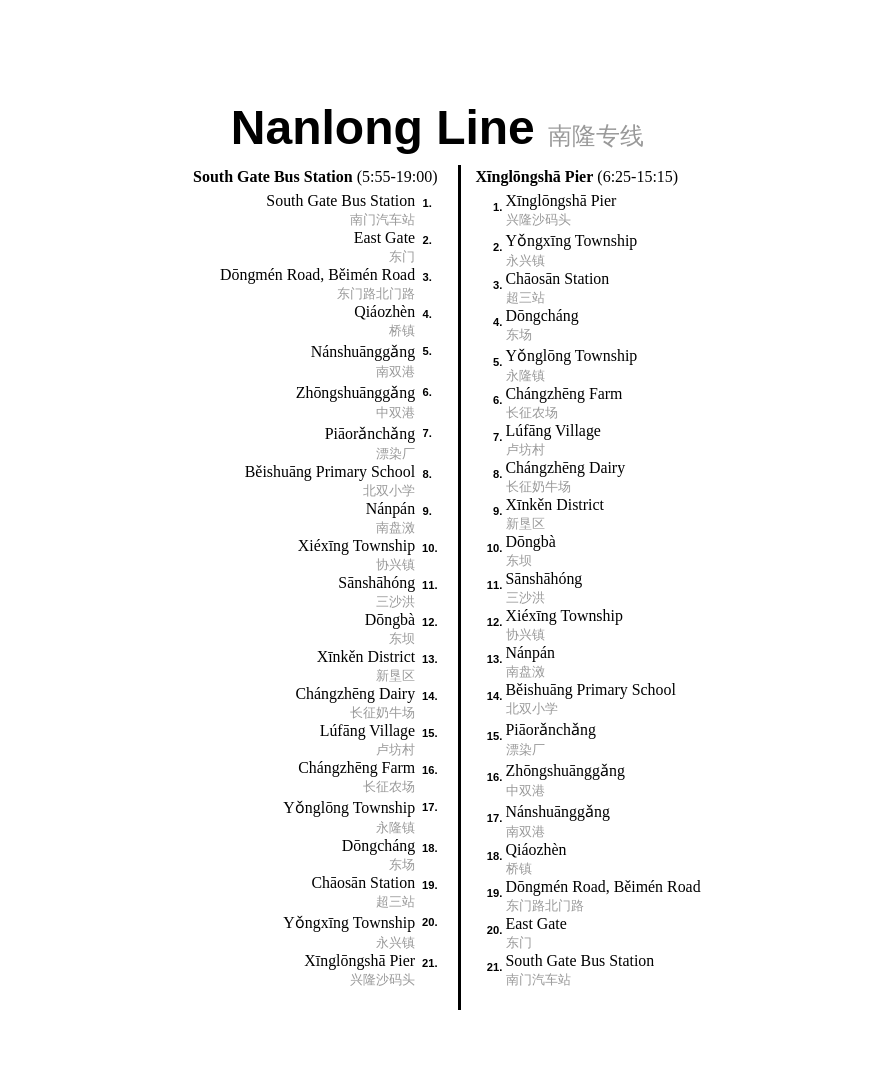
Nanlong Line (437, 125)
